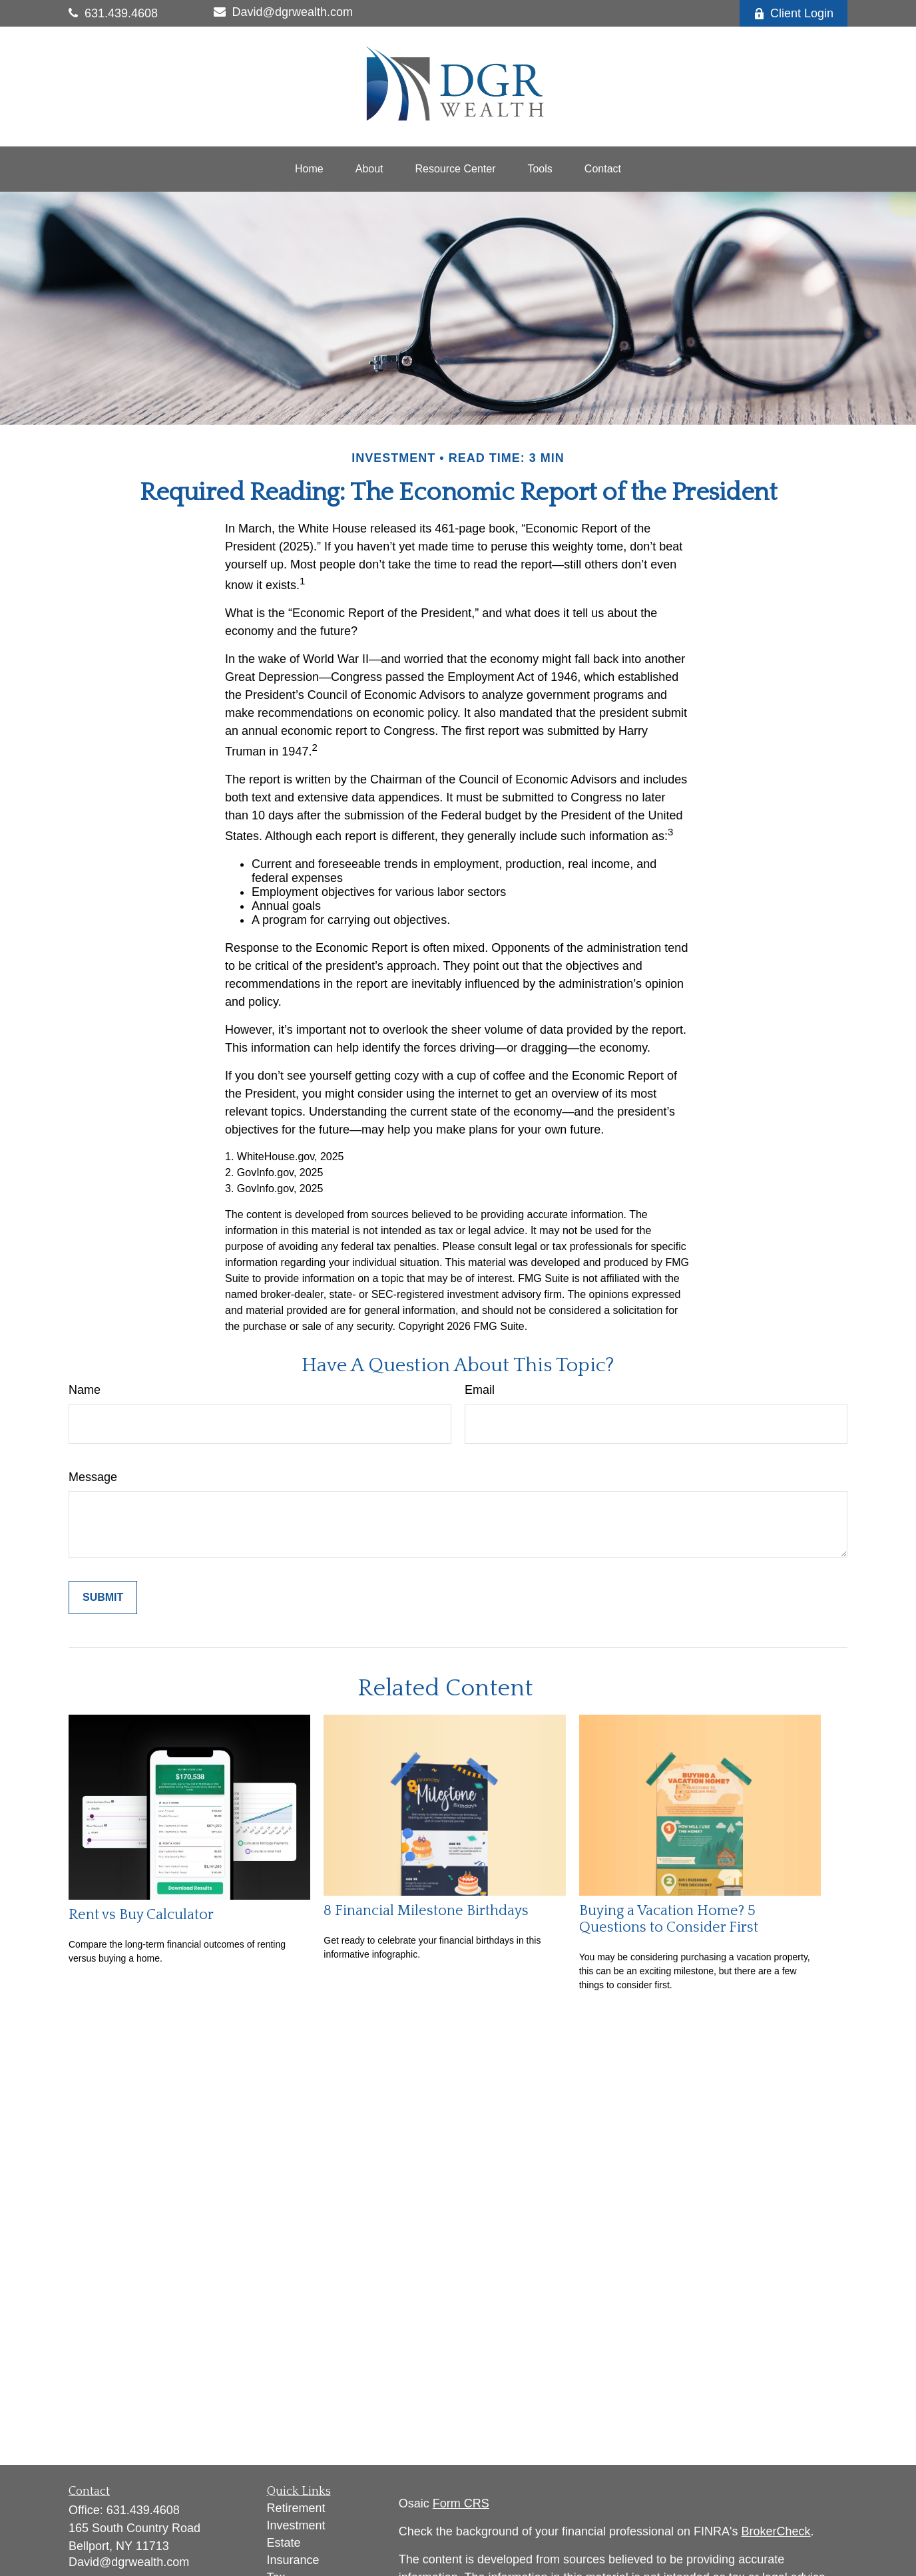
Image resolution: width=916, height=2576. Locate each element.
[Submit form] (103, 1597)
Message (93, 1477)
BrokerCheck (776, 2531)
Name (85, 1389)
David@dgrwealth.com (283, 12)
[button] (309, 169)
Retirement (296, 2508)
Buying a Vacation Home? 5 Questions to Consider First (668, 1919)
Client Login (793, 13)
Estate (284, 2542)
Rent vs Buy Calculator (141, 1914)
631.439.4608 (113, 13)
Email (480, 1389)
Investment (296, 2525)
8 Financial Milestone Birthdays (426, 1910)
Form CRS (461, 2503)
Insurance (293, 2560)
